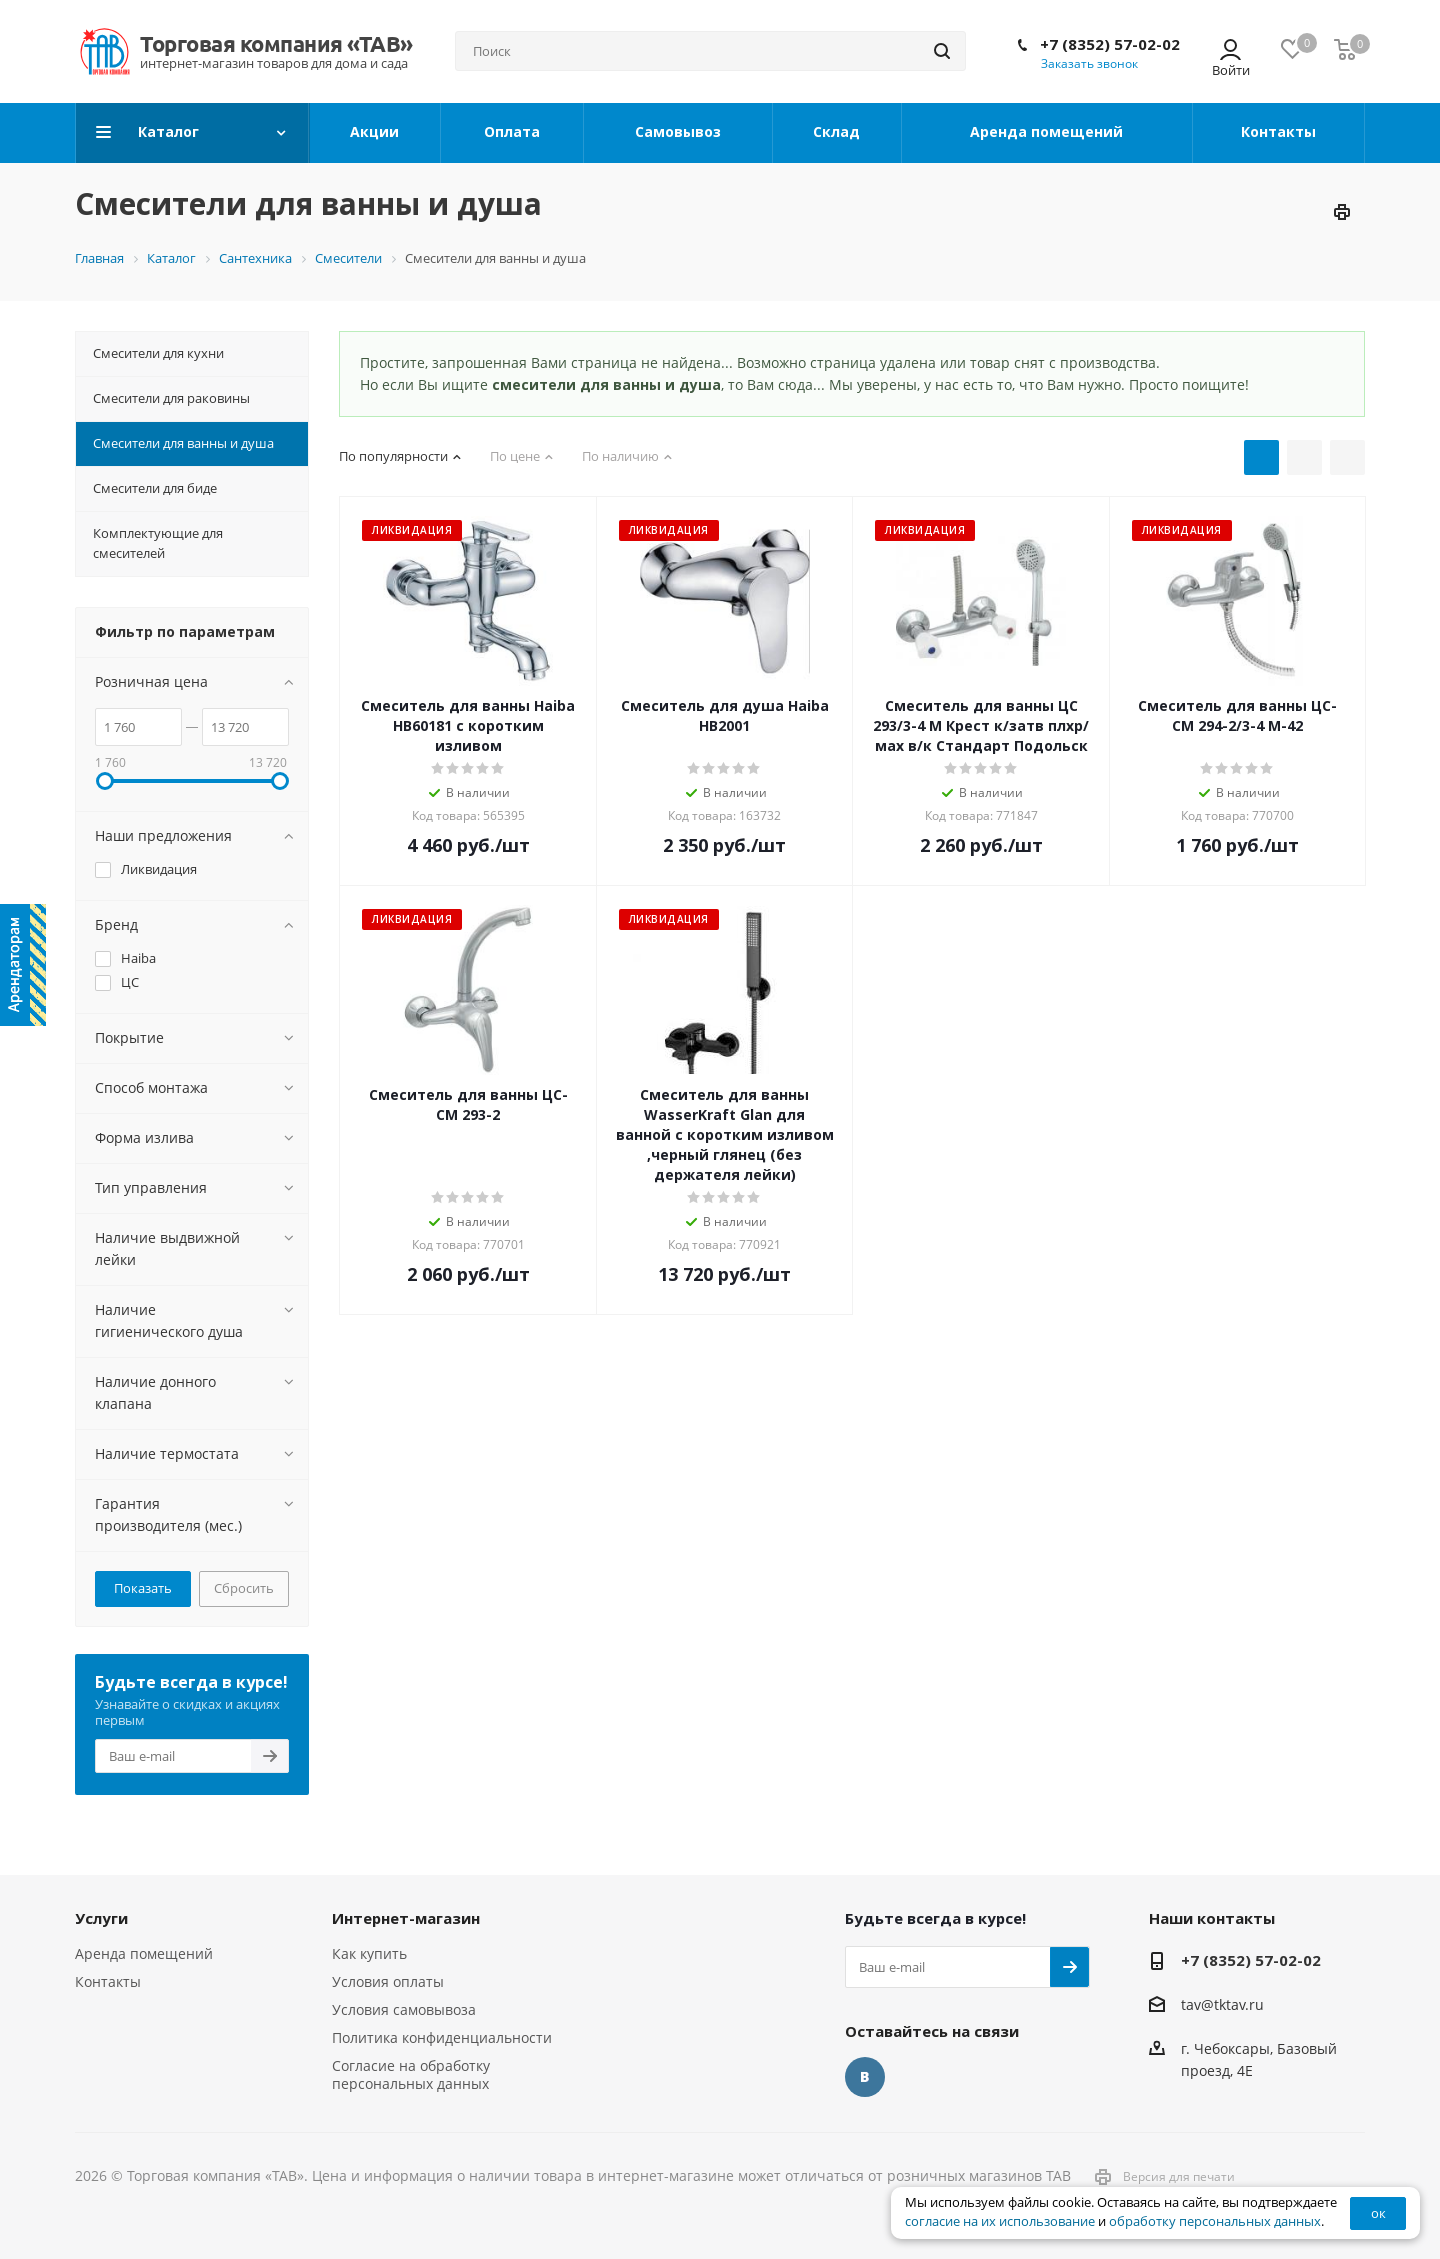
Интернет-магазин (406, 1918)
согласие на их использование (1000, 2221)
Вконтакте (865, 2077)
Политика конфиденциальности (442, 2037)
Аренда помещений (144, 1953)
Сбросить (244, 1588)
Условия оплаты (388, 1981)
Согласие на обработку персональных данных (411, 2074)
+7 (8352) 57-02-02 (1110, 44)
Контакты (108, 1981)
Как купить (369, 1953)
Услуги (101, 1918)
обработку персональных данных (1215, 2221)
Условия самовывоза (404, 2009)
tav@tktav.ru (1222, 2004)
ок (1378, 2213)
